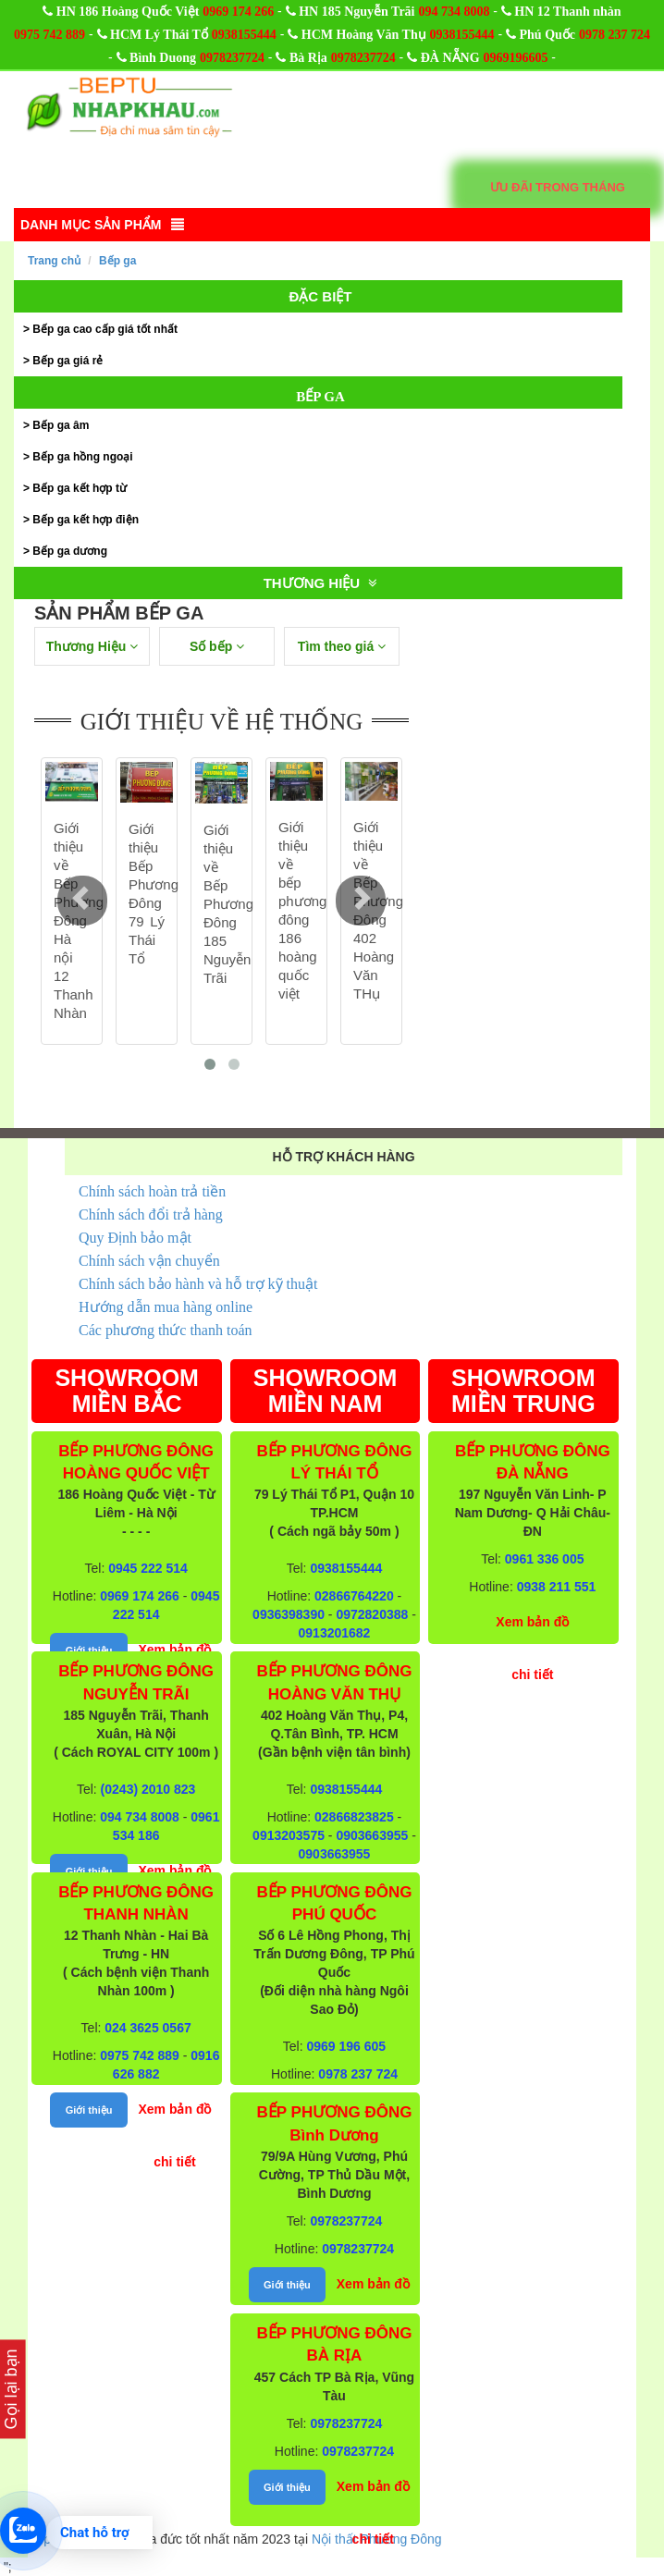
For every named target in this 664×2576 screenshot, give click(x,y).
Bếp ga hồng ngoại (82, 456)
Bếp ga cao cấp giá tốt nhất (105, 329)
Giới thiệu (89, 1650)
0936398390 (288, 1614)
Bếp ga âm (60, 425)
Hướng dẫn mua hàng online (165, 1307)
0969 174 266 (238, 11)
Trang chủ (54, 260)
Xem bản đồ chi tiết (174, 2135)
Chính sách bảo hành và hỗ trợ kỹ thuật (198, 1284)
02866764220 (354, 1596)
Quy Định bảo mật (135, 1237)
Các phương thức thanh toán (165, 1330)
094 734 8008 (453, 11)
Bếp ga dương (69, 551)
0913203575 (288, 1835)
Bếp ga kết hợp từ (79, 488)
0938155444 (244, 35)
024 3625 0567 (148, 2027)
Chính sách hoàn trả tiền (152, 1191)
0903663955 (372, 1835)
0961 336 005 (544, 1559)
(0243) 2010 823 (148, 1789)
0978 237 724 (614, 35)
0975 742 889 (49, 35)
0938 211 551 (556, 1586)
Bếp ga (117, 260)
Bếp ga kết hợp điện (85, 519)
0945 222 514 (148, 1568)
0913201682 (335, 1632)
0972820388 (372, 1614)
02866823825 (354, 1816)
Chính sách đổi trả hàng (151, 1214)
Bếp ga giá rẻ (67, 360)
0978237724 (232, 58)
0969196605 (515, 58)
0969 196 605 (347, 2046)
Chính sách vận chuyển (149, 1261)
